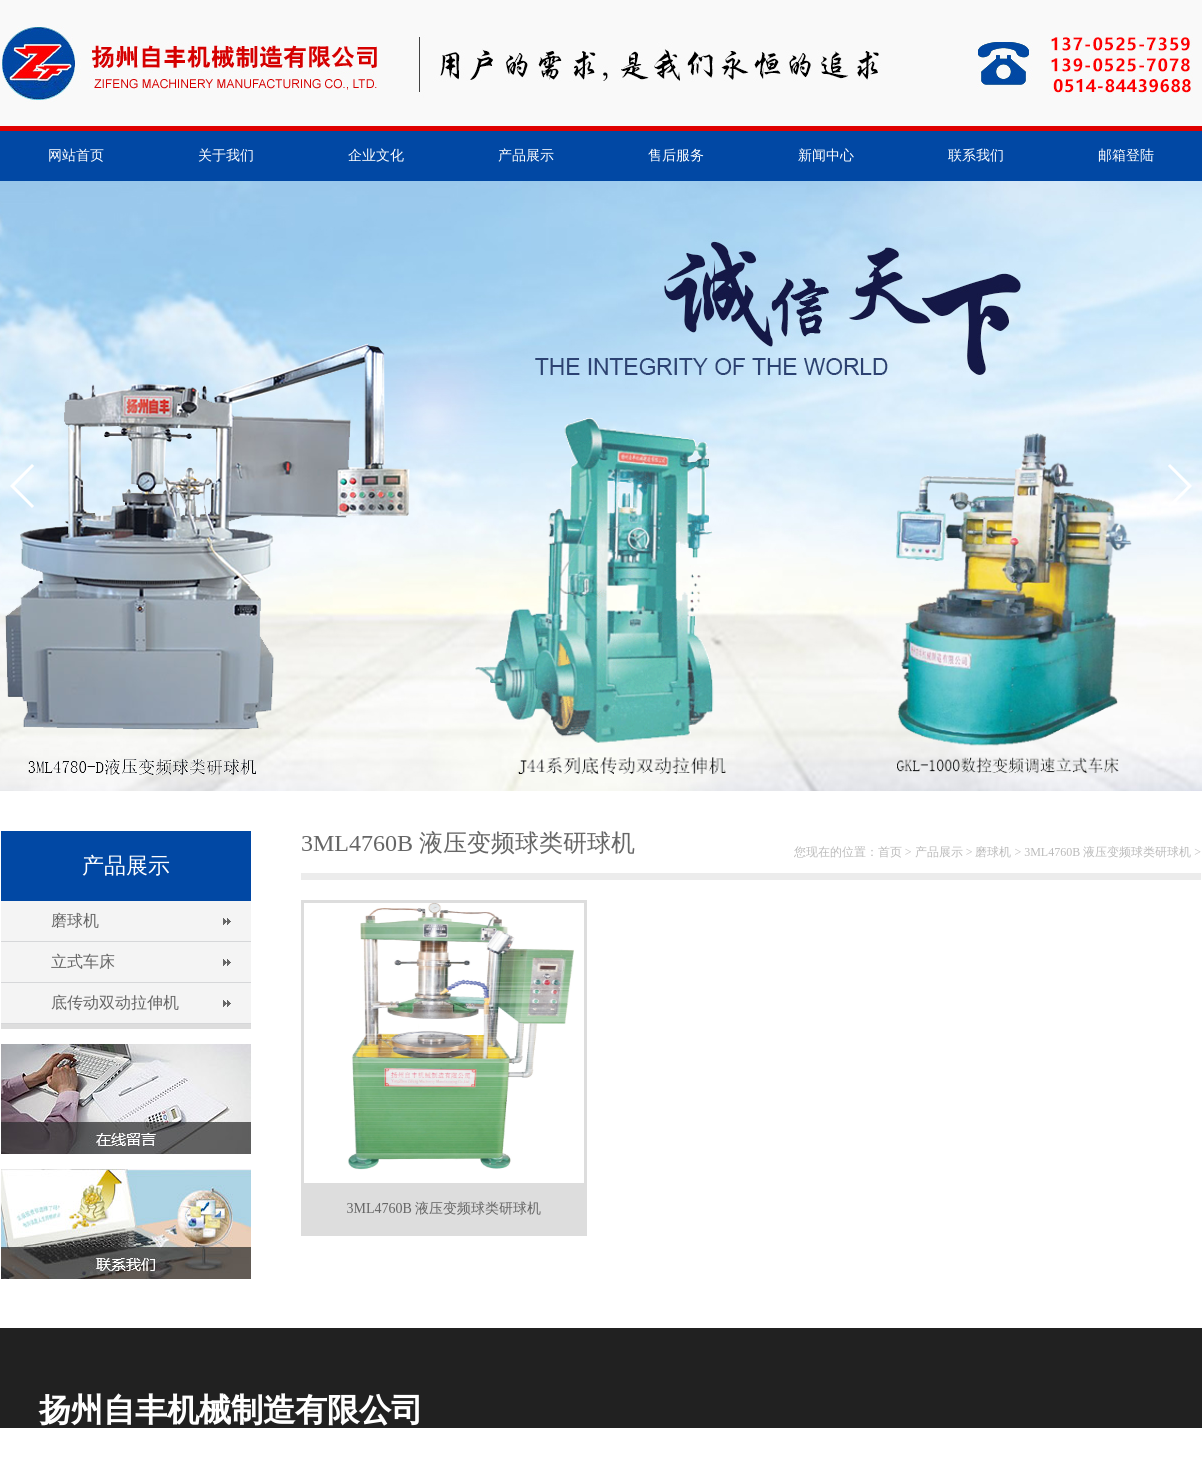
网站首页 (76, 155)
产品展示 (526, 155)
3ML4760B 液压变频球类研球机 (1107, 852)
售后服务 (676, 155)
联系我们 (976, 155)
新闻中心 (826, 155)
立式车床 (83, 961)
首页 (890, 852)
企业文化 (376, 155)
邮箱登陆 (1126, 155)
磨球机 (75, 920)
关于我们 (226, 155)
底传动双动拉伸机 (115, 1002)
